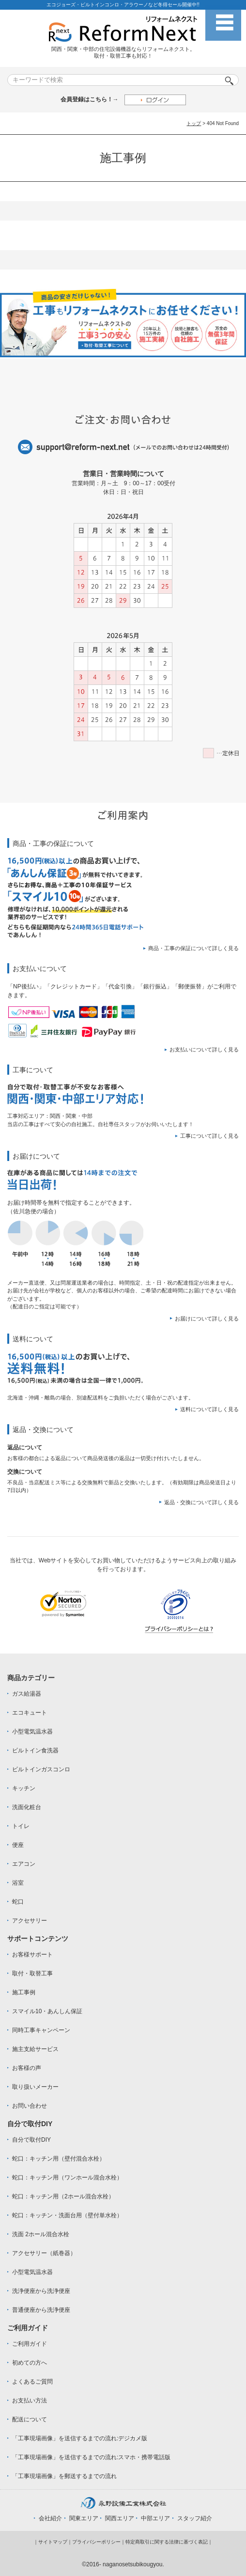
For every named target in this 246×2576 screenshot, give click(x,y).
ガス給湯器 (26, 1693)
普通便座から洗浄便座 (41, 2309)
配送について (29, 2419)
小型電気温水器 (32, 1731)
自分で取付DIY (31, 2139)
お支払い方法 (29, 2400)
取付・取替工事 (32, 1973)
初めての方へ (29, 2362)
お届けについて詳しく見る (207, 1318)
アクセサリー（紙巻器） (44, 2253)
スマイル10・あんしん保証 (47, 2011)
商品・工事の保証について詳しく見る (193, 948)
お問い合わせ (29, 2105)
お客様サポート (32, 1954)
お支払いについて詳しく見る (204, 1049)
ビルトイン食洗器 (35, 1750)
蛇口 (18, 1901)
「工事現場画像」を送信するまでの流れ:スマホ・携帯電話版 (91, 2457)
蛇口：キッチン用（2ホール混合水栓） (63, 2196)
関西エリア (119, 2518)
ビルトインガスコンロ (41, 1769)
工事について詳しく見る (209, 1136)
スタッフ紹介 (194, 2518)
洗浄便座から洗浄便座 (41, 2291)
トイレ (21, 1826)
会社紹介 (50, 2518)
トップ (193, 123)
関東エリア (83, 2518)
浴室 (18, 1882)
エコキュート (29, 1712)
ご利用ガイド (29, 2343)
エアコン (23, 1863)
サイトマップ (52, 2541)
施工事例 (23, 1992)
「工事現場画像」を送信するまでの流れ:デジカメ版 (79, 2438)
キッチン (23, 1788)
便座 (18, 1845)
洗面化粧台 (26, 1807)
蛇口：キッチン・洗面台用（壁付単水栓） (67, 2215)
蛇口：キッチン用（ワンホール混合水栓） (67, 2177)
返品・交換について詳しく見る (201, 1502)
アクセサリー (29, 1920)
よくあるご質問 (32, 2381)
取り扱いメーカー (35, 2086)
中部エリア (155, 2518)
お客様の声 (26, 2068)
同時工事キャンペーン (41, 2030)
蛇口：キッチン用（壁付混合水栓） (58, 2158)
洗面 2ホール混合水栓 (40, 2234)
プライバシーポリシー (96, 2541)
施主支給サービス (35, 2049)
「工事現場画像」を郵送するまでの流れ (64, 2476)
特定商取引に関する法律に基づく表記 (166, 2541)
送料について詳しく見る (209, 1409)
